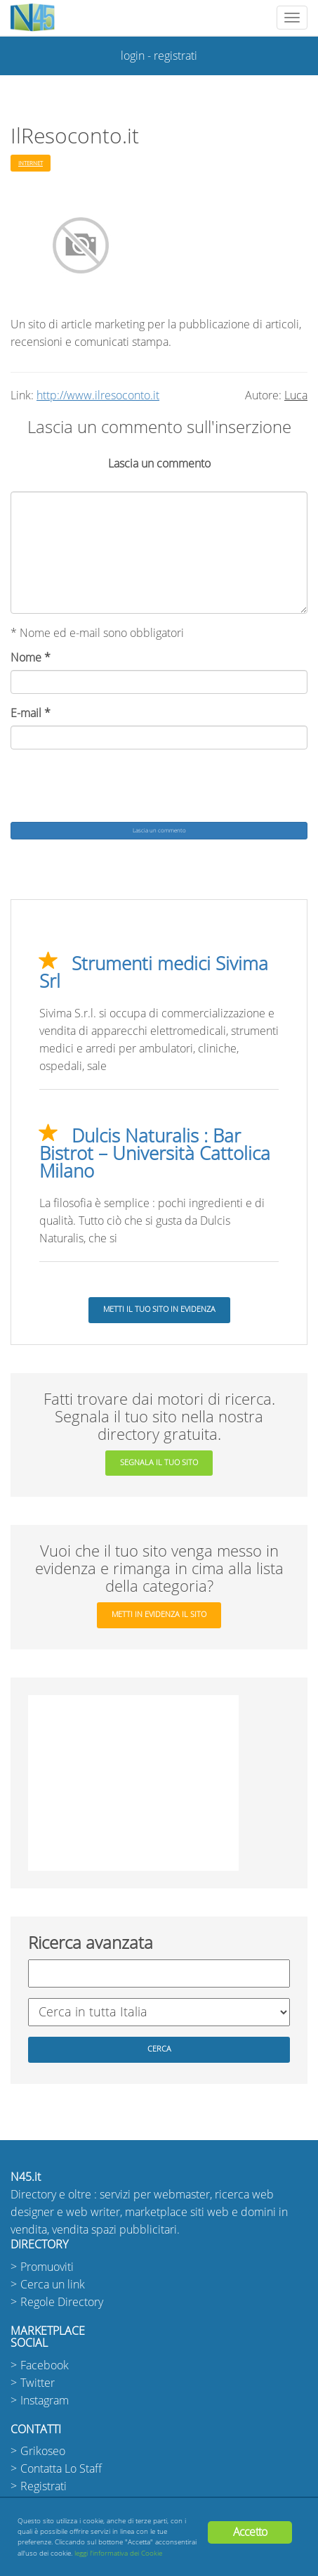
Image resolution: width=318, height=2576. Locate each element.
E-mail (31, 713)
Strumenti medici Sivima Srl (153, 973)
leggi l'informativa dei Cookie (118, 2553)
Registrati (43, 2486)
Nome (31, 657)
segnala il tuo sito (159, 1462)
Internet (30, 163)
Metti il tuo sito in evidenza (159, 1309)
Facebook (44, 2365)
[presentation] (117, 787)
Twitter (37, 2383)
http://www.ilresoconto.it (98, 395)
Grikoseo (42, 2451)
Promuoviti (47, 2267)
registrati (175, 56)
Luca (295, 395)
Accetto (250, 2532)
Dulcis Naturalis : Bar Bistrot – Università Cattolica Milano (154, 1154)
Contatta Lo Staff (61, 2468)
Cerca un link (52, 2284)
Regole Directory (61, 2302)
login (133, 56)
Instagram (44, 2400)
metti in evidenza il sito (159, 1614)
